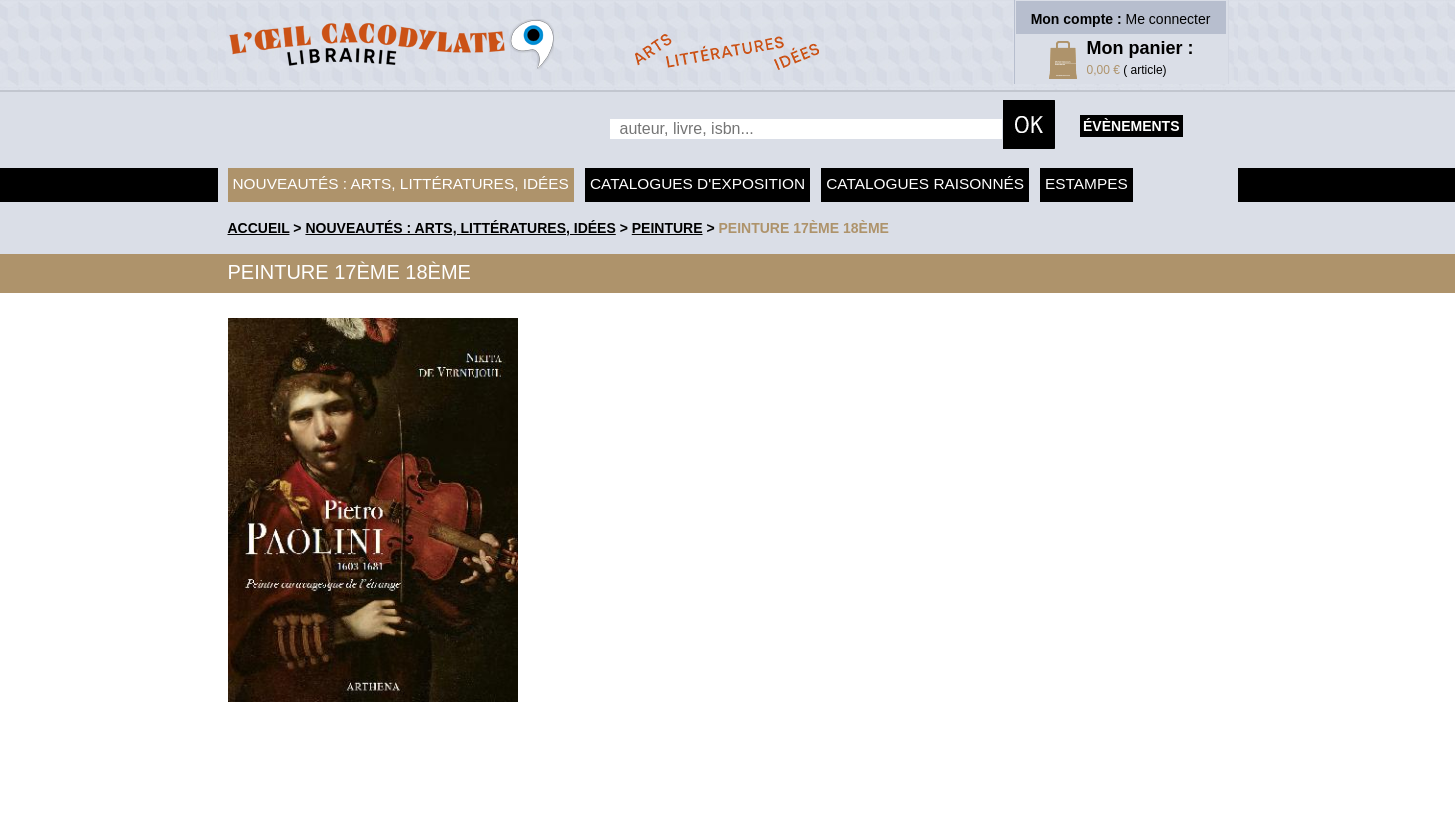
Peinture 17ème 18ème (804, 228)
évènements (1131, 126)
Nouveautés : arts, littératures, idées (401, 183)
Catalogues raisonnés (925, 183)
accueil (259, 228)
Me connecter (1168, 19)
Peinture (667, 228)
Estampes (1086, 183)
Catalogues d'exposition (697, 183)
